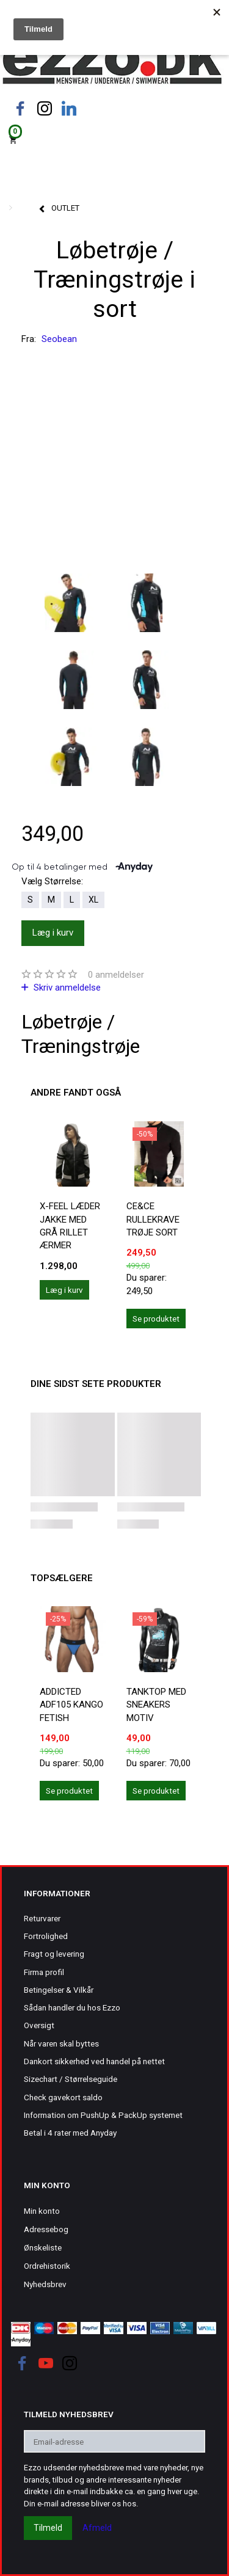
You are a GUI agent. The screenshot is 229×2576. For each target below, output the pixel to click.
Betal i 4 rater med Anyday (70, 2133)
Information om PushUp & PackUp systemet (103, 2115)
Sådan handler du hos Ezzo (72, 2007)
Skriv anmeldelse (66, 987)
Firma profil (44, 1972)
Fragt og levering (54, 1954)
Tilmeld (48, 2528)
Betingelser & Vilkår (58, 1990)
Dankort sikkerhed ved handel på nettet (94, 2061)
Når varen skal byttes (61, 2043)
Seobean (59, 338)
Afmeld (97, 2528)
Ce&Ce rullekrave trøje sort (153, 1219)
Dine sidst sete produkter (96, 1383)
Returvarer (42, 1918)
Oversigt (39, 2025)
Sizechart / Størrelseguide (70, 2079)
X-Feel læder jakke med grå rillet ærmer (70, 1226)
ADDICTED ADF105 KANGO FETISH (71, 1704)
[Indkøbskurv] (114, 139)
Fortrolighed (46, 1936)
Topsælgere (62, 1578)
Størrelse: (52, 881)
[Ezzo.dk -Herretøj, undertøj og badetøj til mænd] (112, 63)
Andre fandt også (76, 1092)
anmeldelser (116, 974)
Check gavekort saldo (63, 2097)
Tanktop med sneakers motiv (156, 1704)
